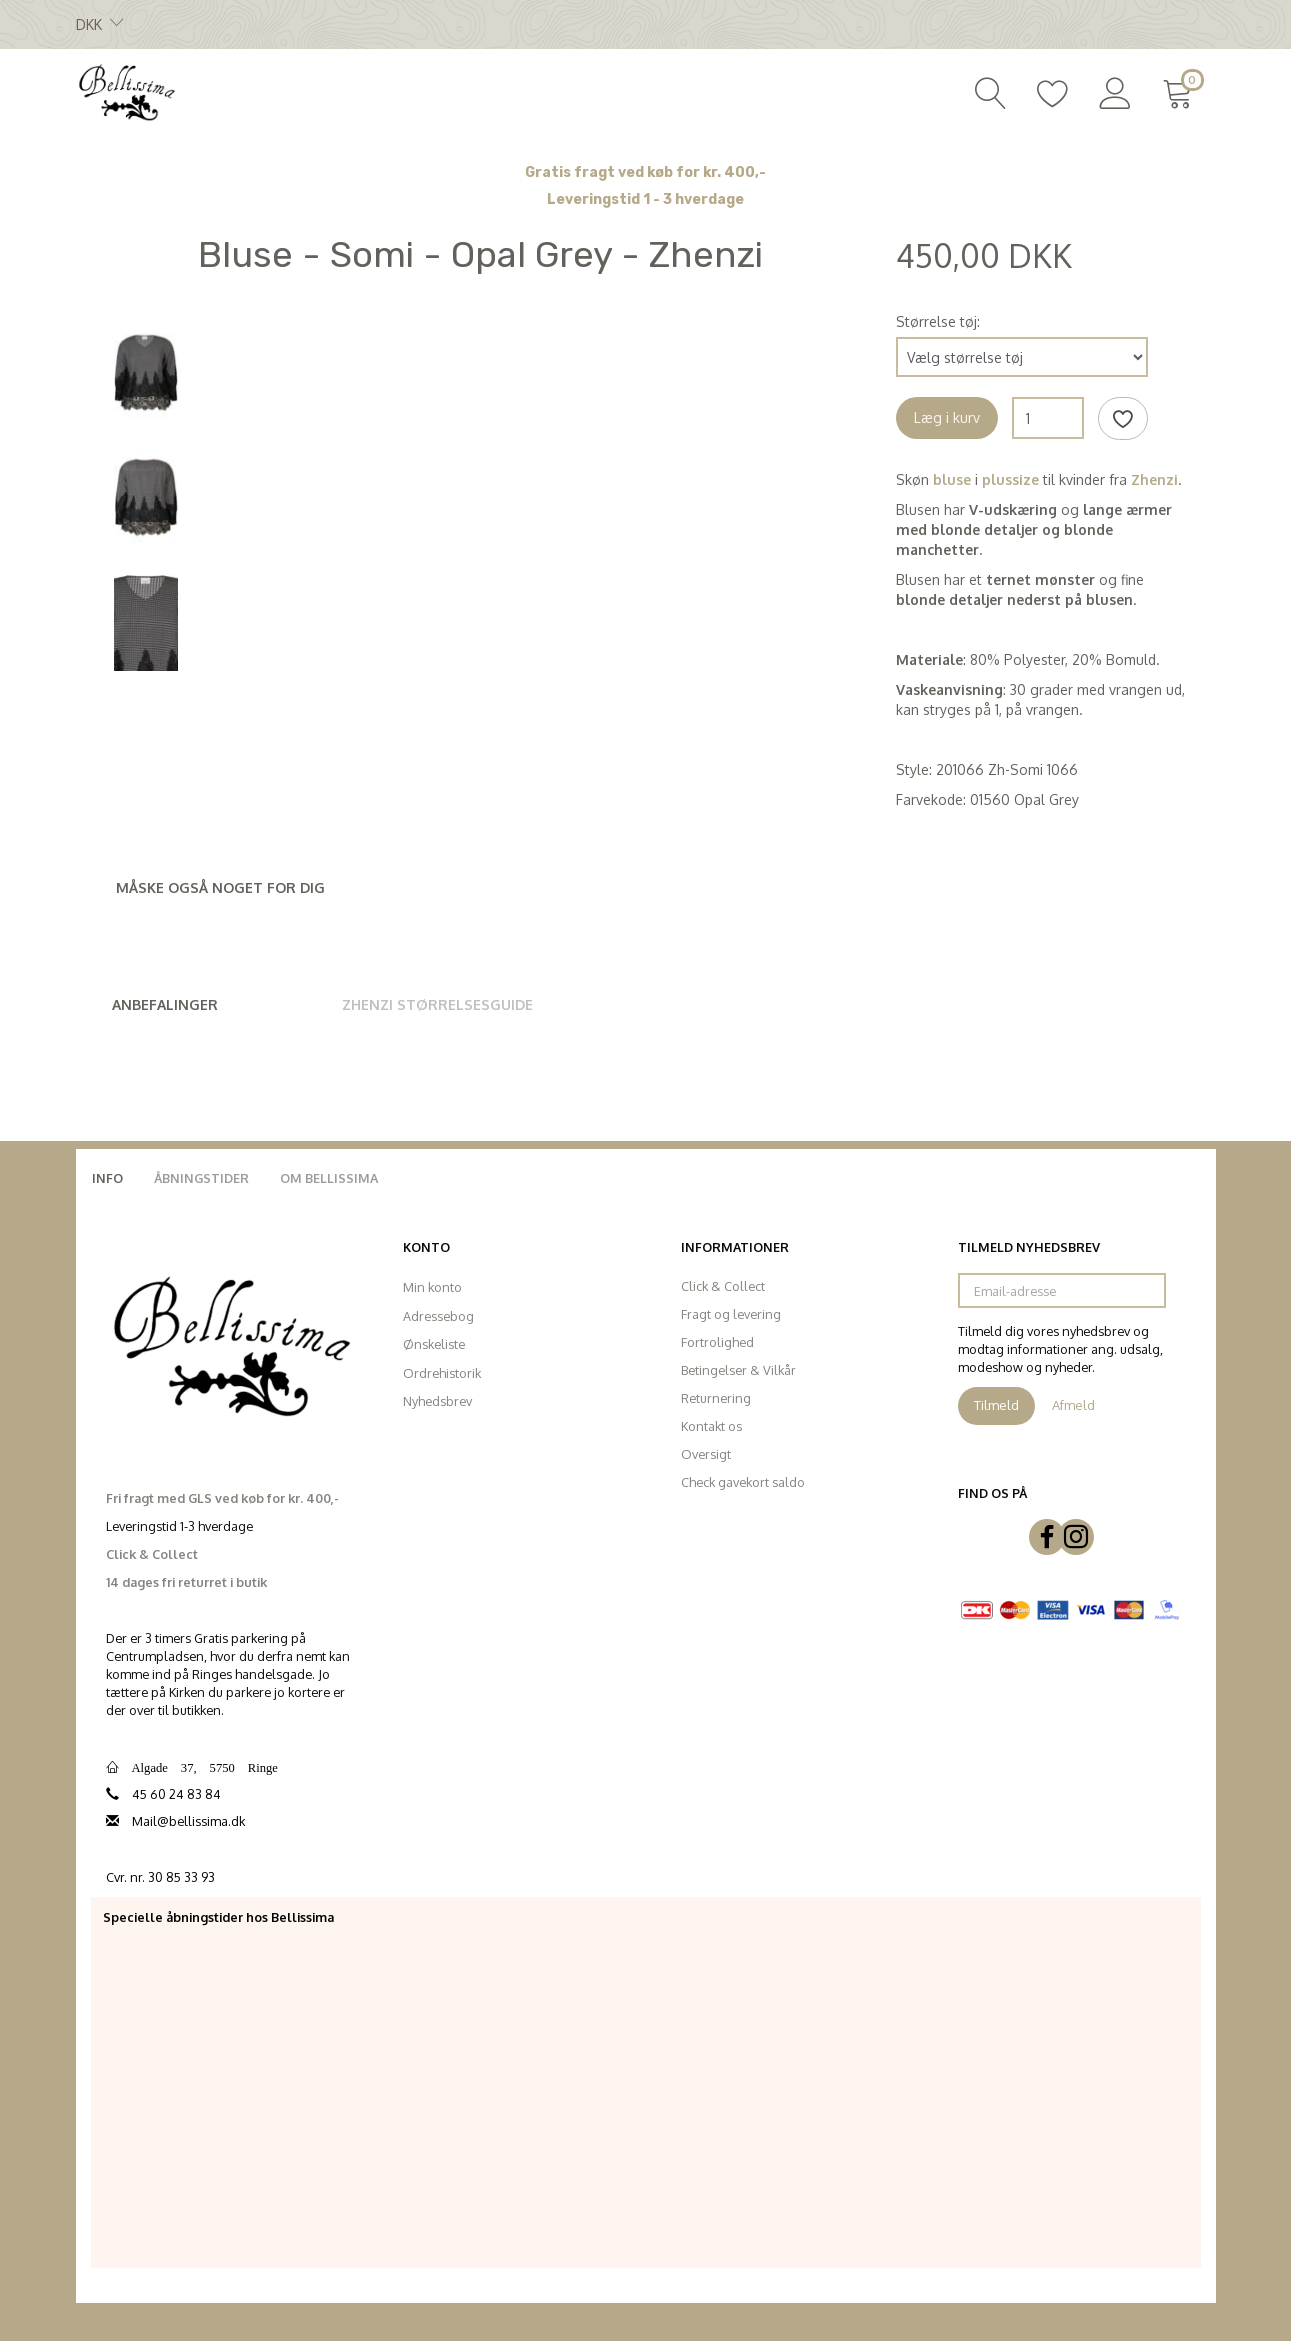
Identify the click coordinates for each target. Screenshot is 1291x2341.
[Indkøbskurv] (1181, 91)
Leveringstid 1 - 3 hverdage (645, 199)
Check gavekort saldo (743, 1482)
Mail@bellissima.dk (188, 1821)
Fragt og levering (731, 1314)
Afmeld (1073, 1405)
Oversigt (706, 1454)
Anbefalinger (165, 1004)
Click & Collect (723, 1286)
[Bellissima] (126, 91)
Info (107, 1178)
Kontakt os (711, 1426)
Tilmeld (996, 1405)
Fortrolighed (717, 1342)
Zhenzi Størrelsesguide (437, 1004)
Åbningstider (201, 1178)
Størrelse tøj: (938, 321)
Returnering (716, 1398)
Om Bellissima (329, 1178)
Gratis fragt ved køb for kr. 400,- (645, 172)
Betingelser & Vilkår (738, 1370)
